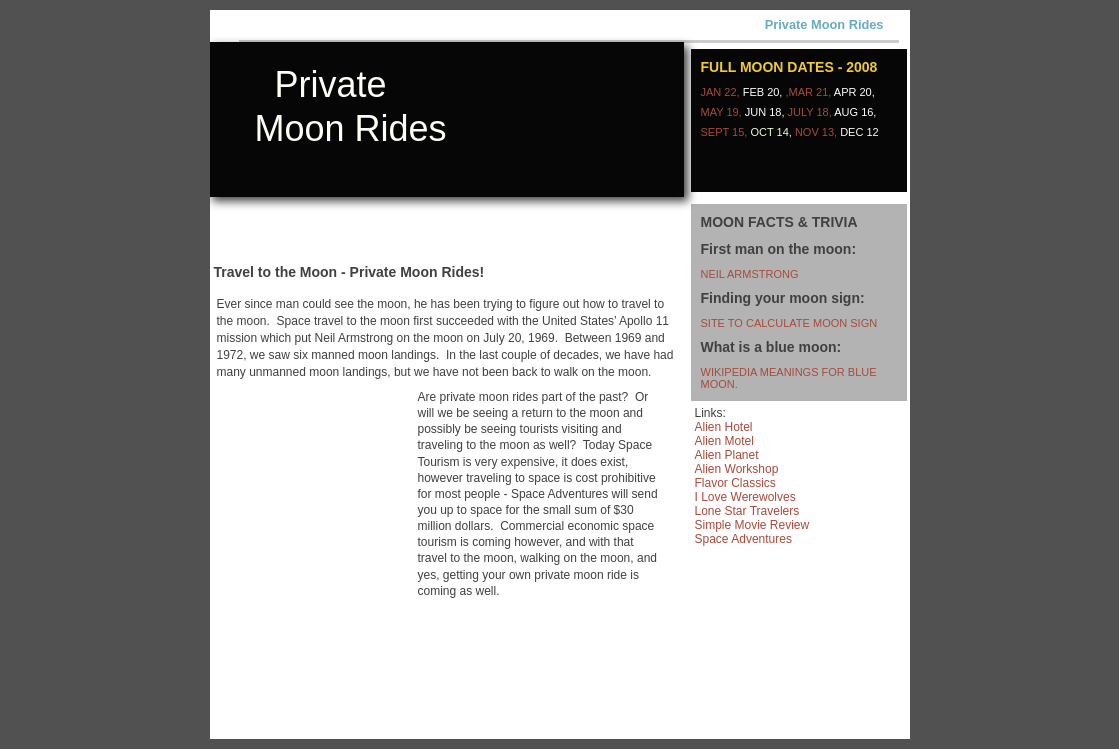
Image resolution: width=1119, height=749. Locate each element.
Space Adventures (743, 539)
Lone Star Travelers (747, 511)
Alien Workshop (737, 469)
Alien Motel (724, 441)
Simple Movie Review (752, 525)
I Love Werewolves (745, 497)
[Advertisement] (446, 288)
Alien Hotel (724, 427)
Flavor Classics (735, 483)
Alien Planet (727, 455)
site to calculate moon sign (789, 323)
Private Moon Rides (824, 24)
